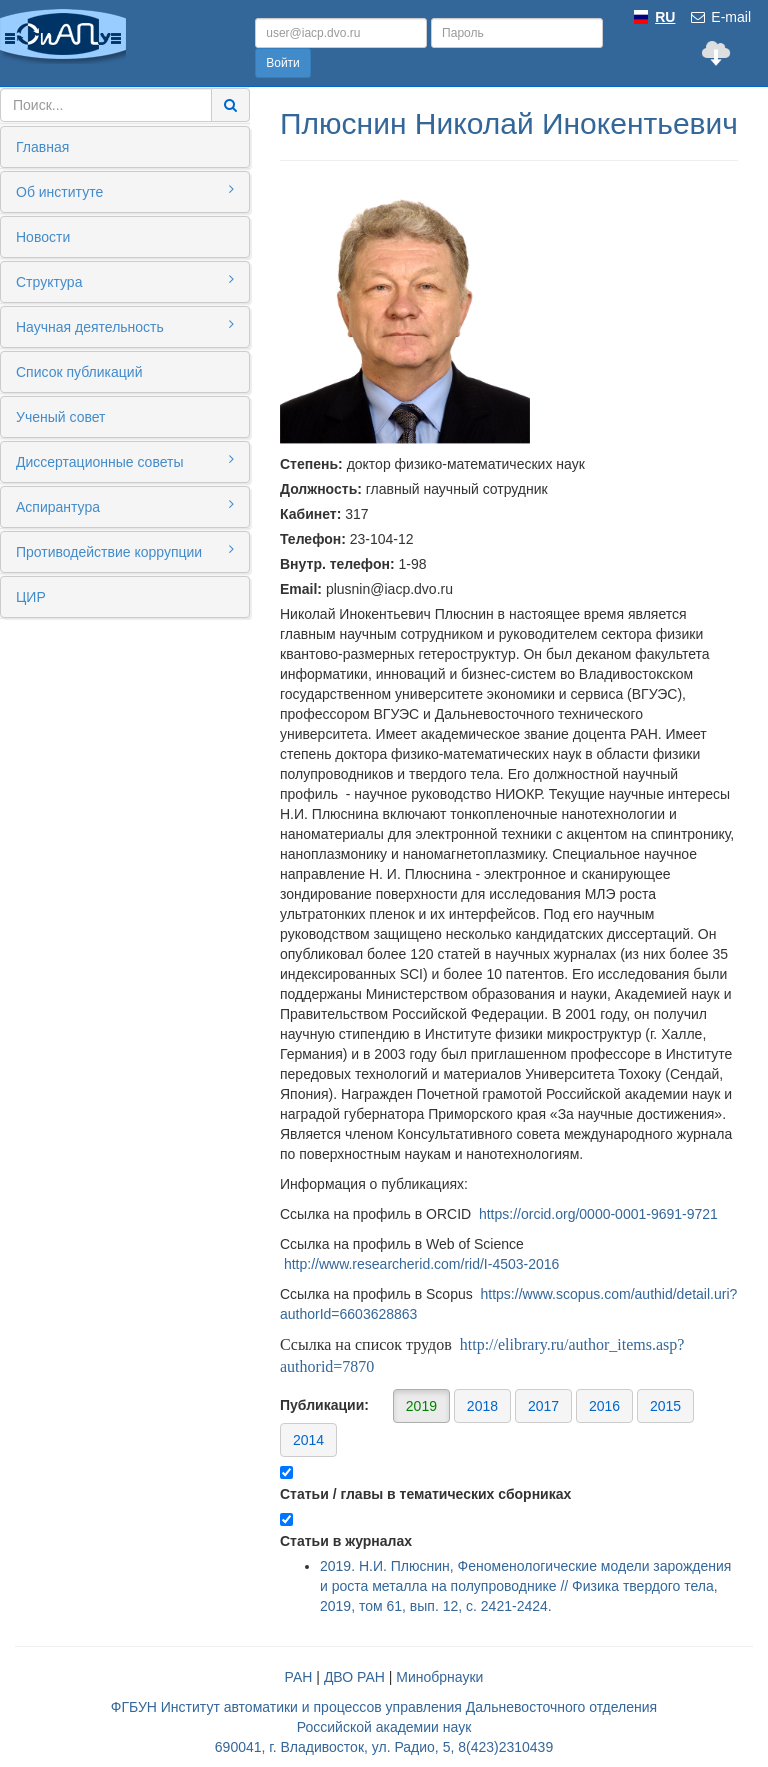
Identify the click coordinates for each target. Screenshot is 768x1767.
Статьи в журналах (346, 1541)
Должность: (321, 489)
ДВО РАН (354, 1677)
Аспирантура (125, 506)
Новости (43, 237)
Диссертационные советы (125, 461)
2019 (421, 1406)
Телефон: (313, 539)
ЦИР (31, 597)
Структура (125, 281)
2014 (308, 1440)
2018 (482, 1406)
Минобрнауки (439, 1677)
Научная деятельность (125, 326)
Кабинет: (310, 514)
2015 (665, 1406)
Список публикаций (79, 372)
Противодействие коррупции (125, 551)
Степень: (311, 464)
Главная (42, 147)
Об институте (125, 191)
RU (665, 17)
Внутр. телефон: (337, 564)
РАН (299, 1677)
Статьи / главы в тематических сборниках (425, 1494)
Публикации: (487, 1422)
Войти (283, 63)
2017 (543, 1406)
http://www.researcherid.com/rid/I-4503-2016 (421, 1264)
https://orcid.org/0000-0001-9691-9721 (598, 1214)
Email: (301, 589)
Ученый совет (60, 417)
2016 (604, 1406)
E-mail (720, 17)
